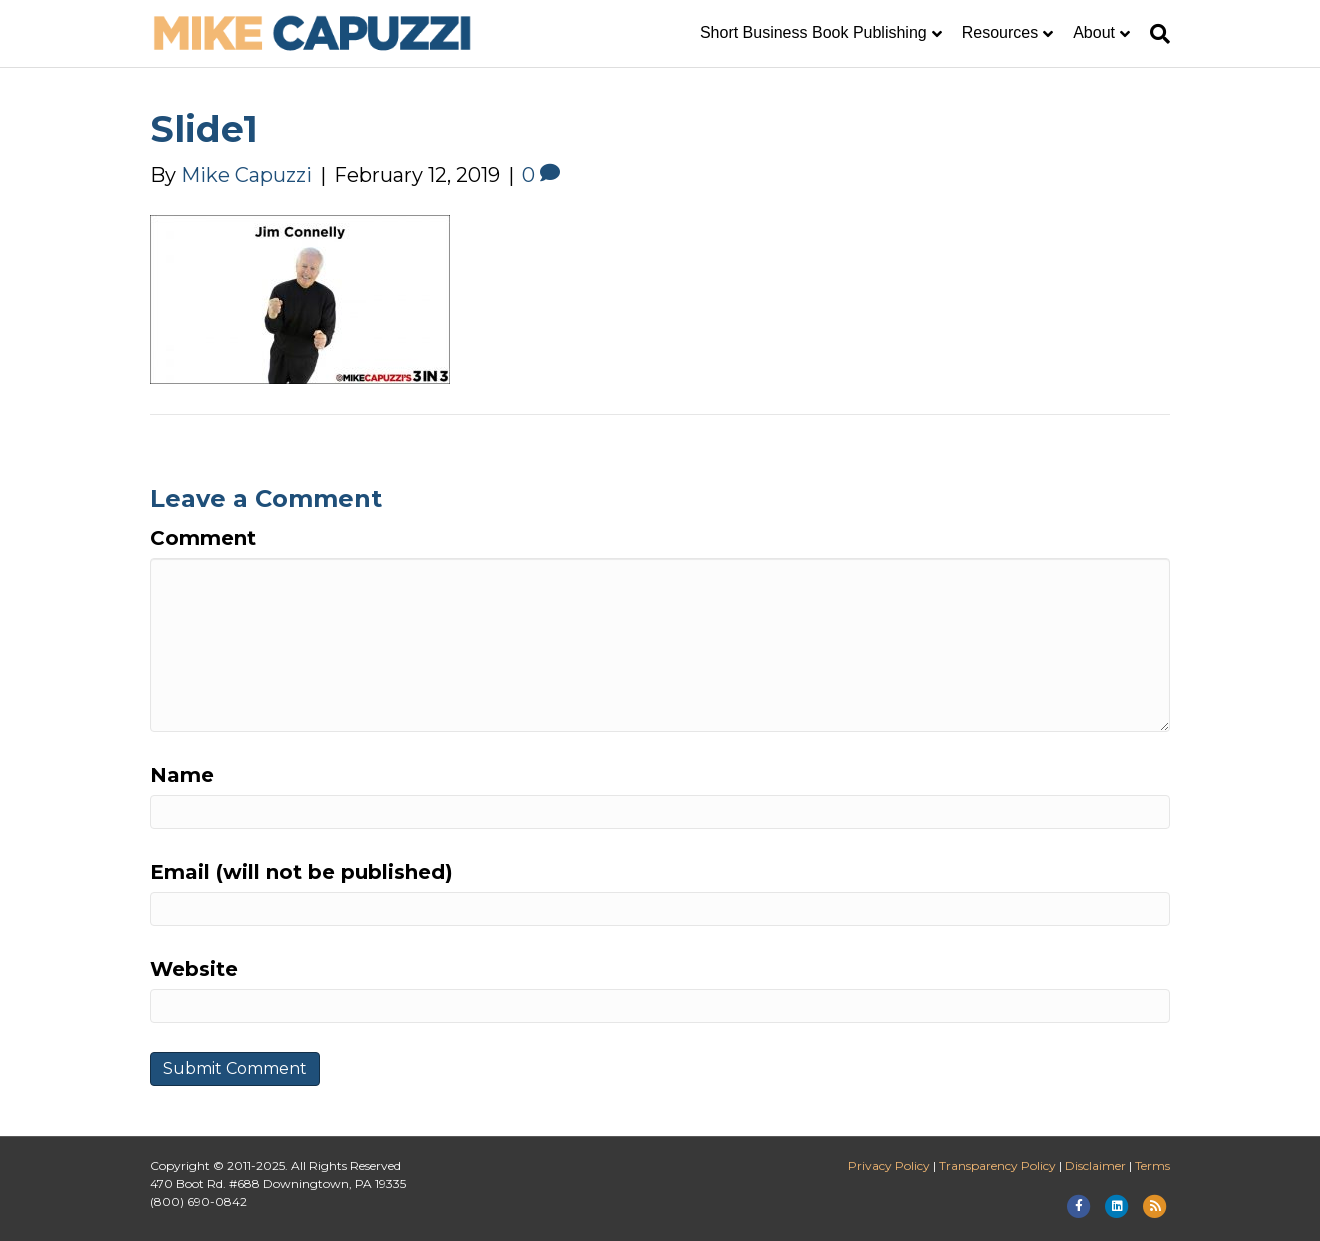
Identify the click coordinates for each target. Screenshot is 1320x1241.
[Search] (1155, 34)
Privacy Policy (889, 1165)
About (1094, 32)
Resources (1000, 32)
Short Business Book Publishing (813, 32)
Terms (1152, 1165)
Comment (203, 538)
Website (194, 969)
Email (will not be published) (301, 872)
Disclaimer (1095, 1165)
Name (182, 775)
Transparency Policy (997, 1165)
